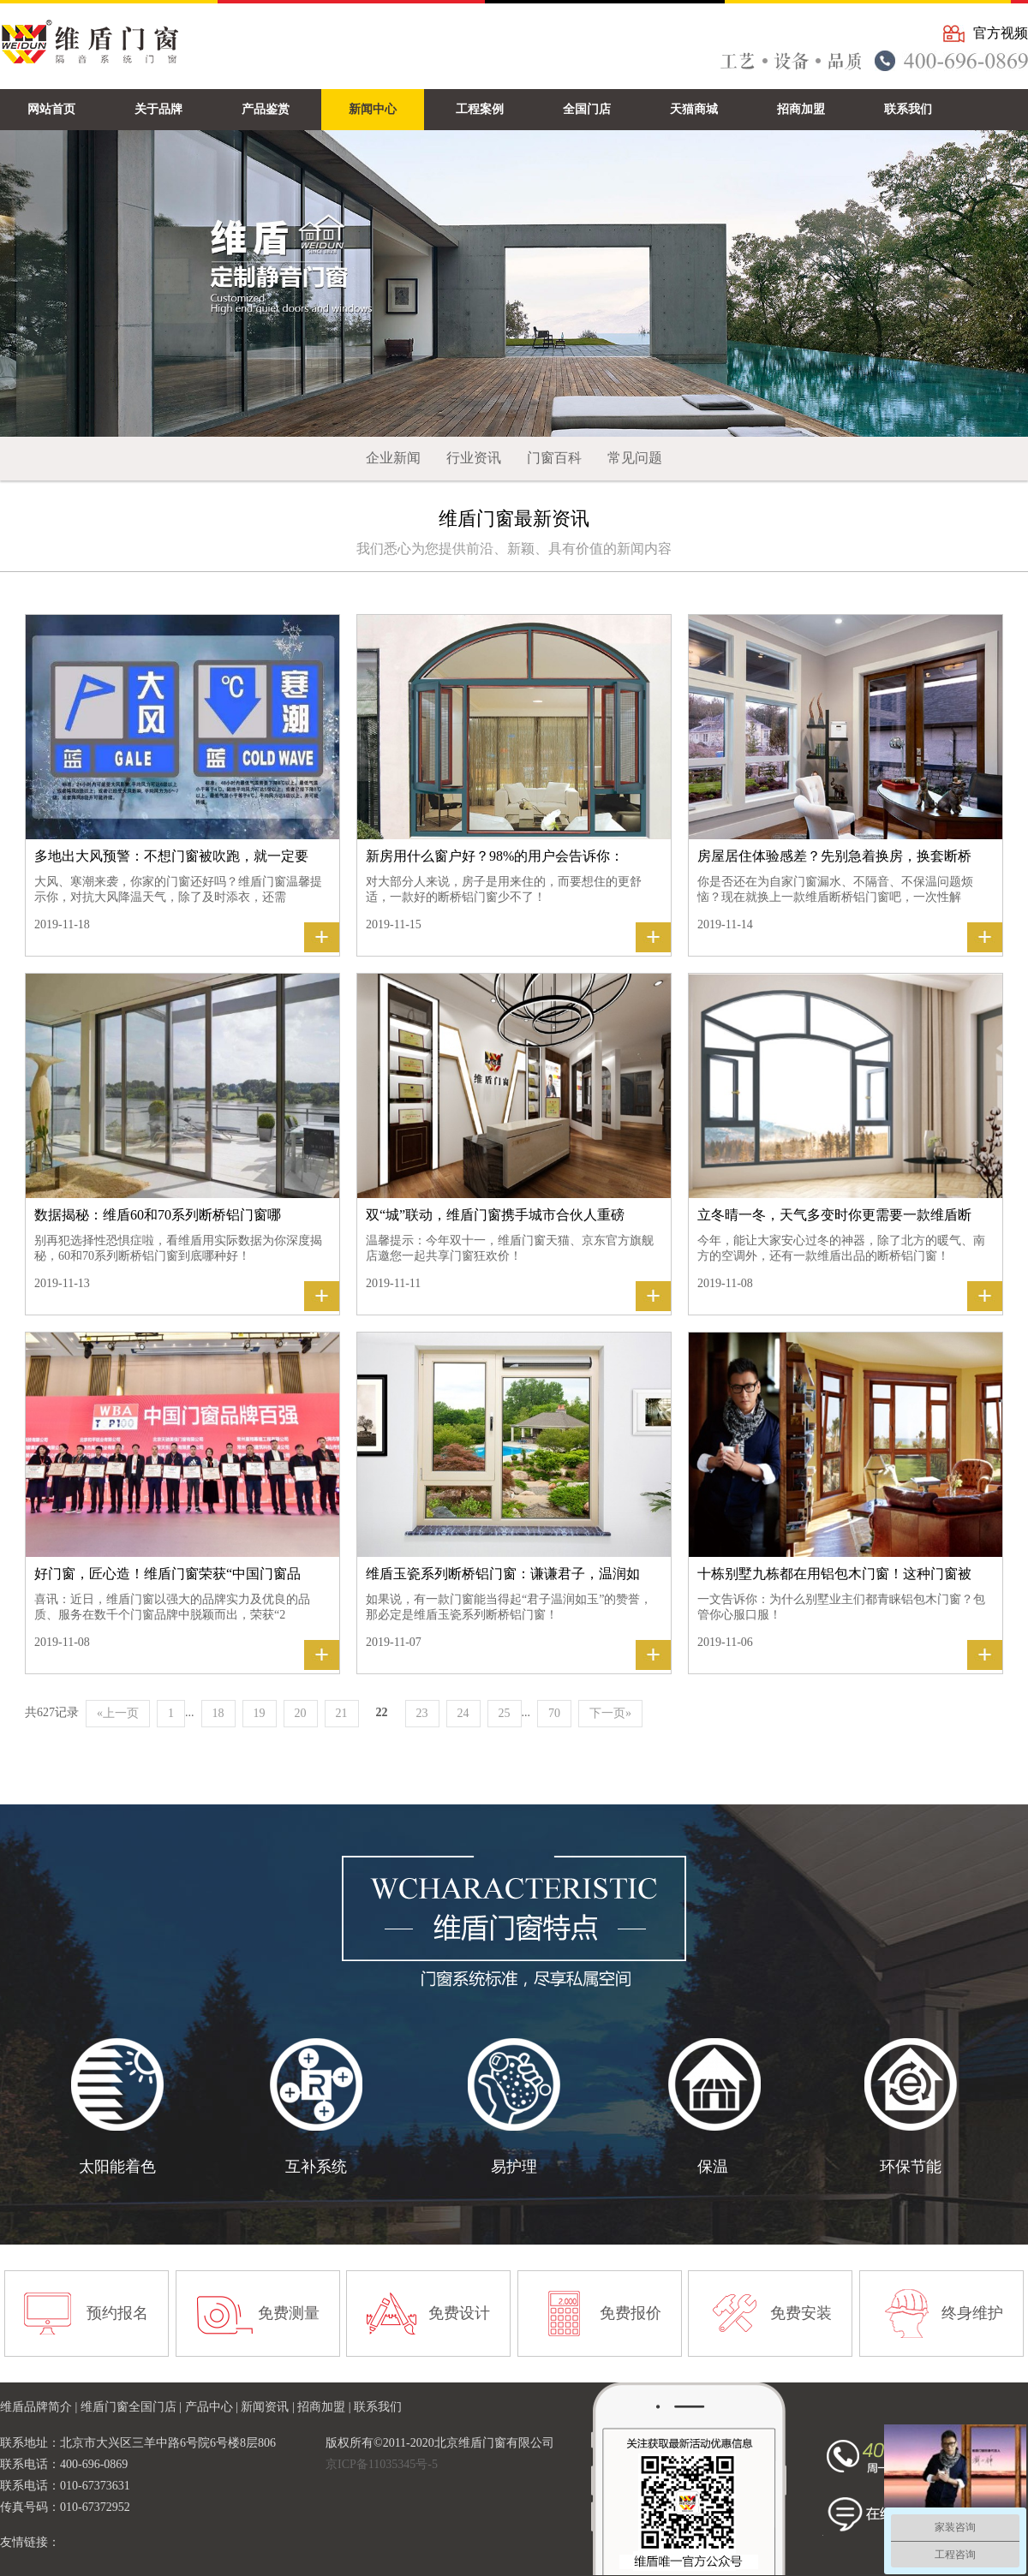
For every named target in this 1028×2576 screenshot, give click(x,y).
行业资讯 (473, 457)
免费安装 (801, 2313)
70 (554, 1713)
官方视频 (1000, 33)
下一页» (610, 1713)
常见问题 (634, 457)
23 (422, 1713)
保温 (712, 2166)
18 (218, 1713)
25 (505, 1713)
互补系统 (316, 2166)
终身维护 (972, 2313)
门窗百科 (554, 457)
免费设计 (459, 2313)
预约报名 (117, 2313)
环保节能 (910, 2166)
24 (463, 1713)
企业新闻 (393, 457)
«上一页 (118, 1713)
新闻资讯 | (269, 2406)
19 (260, 1713)
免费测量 (289, 2313)
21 (342, 1713)
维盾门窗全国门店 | (133, 2406)
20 (301, 1713)
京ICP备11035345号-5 (382, 2464)
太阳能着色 (117, 2166)
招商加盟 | (325, 2406)
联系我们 (378, 2406)
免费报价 (630, 2313)
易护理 (514, 2166)
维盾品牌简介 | (40, 2406)
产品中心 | (213, 2406)
